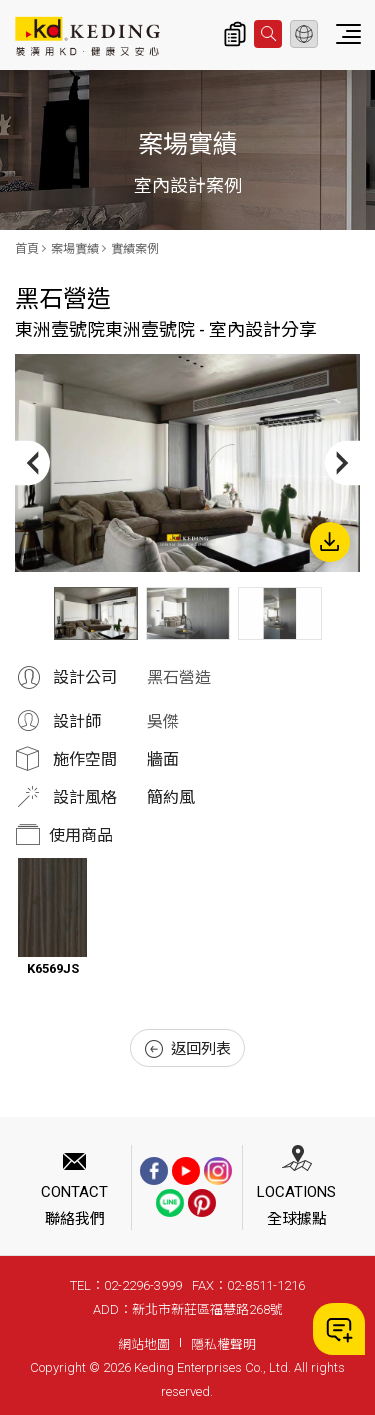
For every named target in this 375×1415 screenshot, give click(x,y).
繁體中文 (304, 34)
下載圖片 (330, 542)
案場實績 (75, 249)
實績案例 (135, 249)
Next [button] (342, 462)
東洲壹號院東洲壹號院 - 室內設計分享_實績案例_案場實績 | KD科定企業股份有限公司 (87, 36)
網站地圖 (144, 1344)
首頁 (27, 249)
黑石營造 (179, 677)
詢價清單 (235, 34)
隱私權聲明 (223, 1344)
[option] (187, 463)
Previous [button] (32, 462)
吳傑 (163, 721)
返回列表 (188, 1049)
